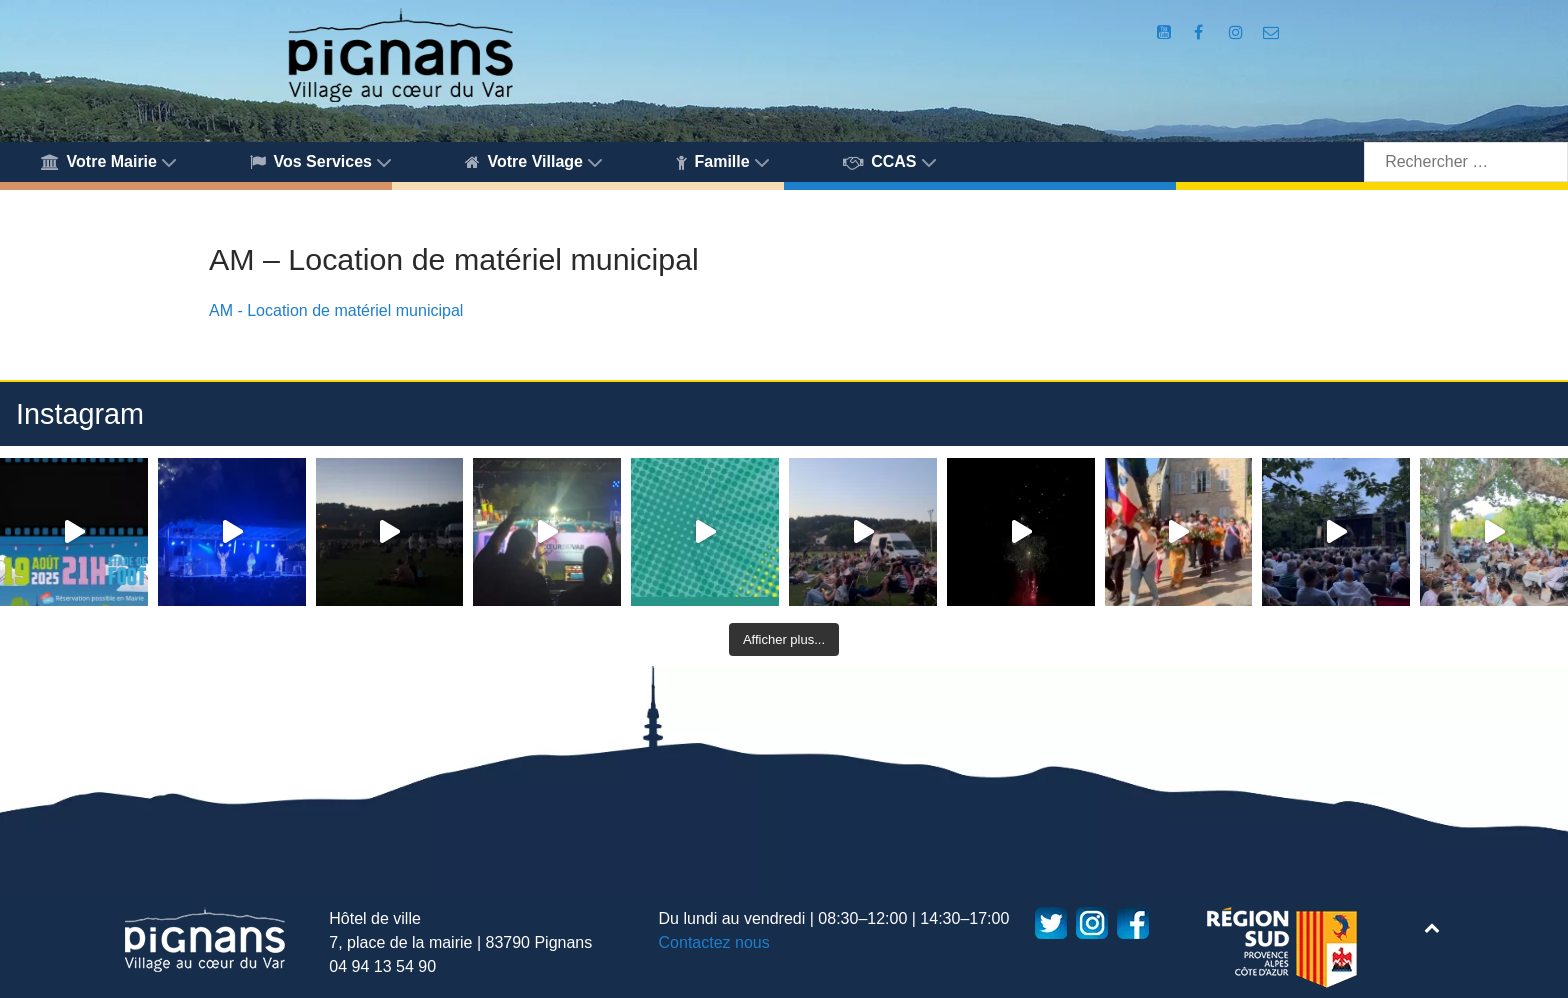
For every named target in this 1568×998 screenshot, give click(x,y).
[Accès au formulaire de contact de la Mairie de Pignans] (1271, 32)
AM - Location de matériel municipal (336, 310)
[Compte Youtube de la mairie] (1165, 32)
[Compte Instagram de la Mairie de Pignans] (1238, 32)
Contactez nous (714, 942)
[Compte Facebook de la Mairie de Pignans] (1200, 32)
